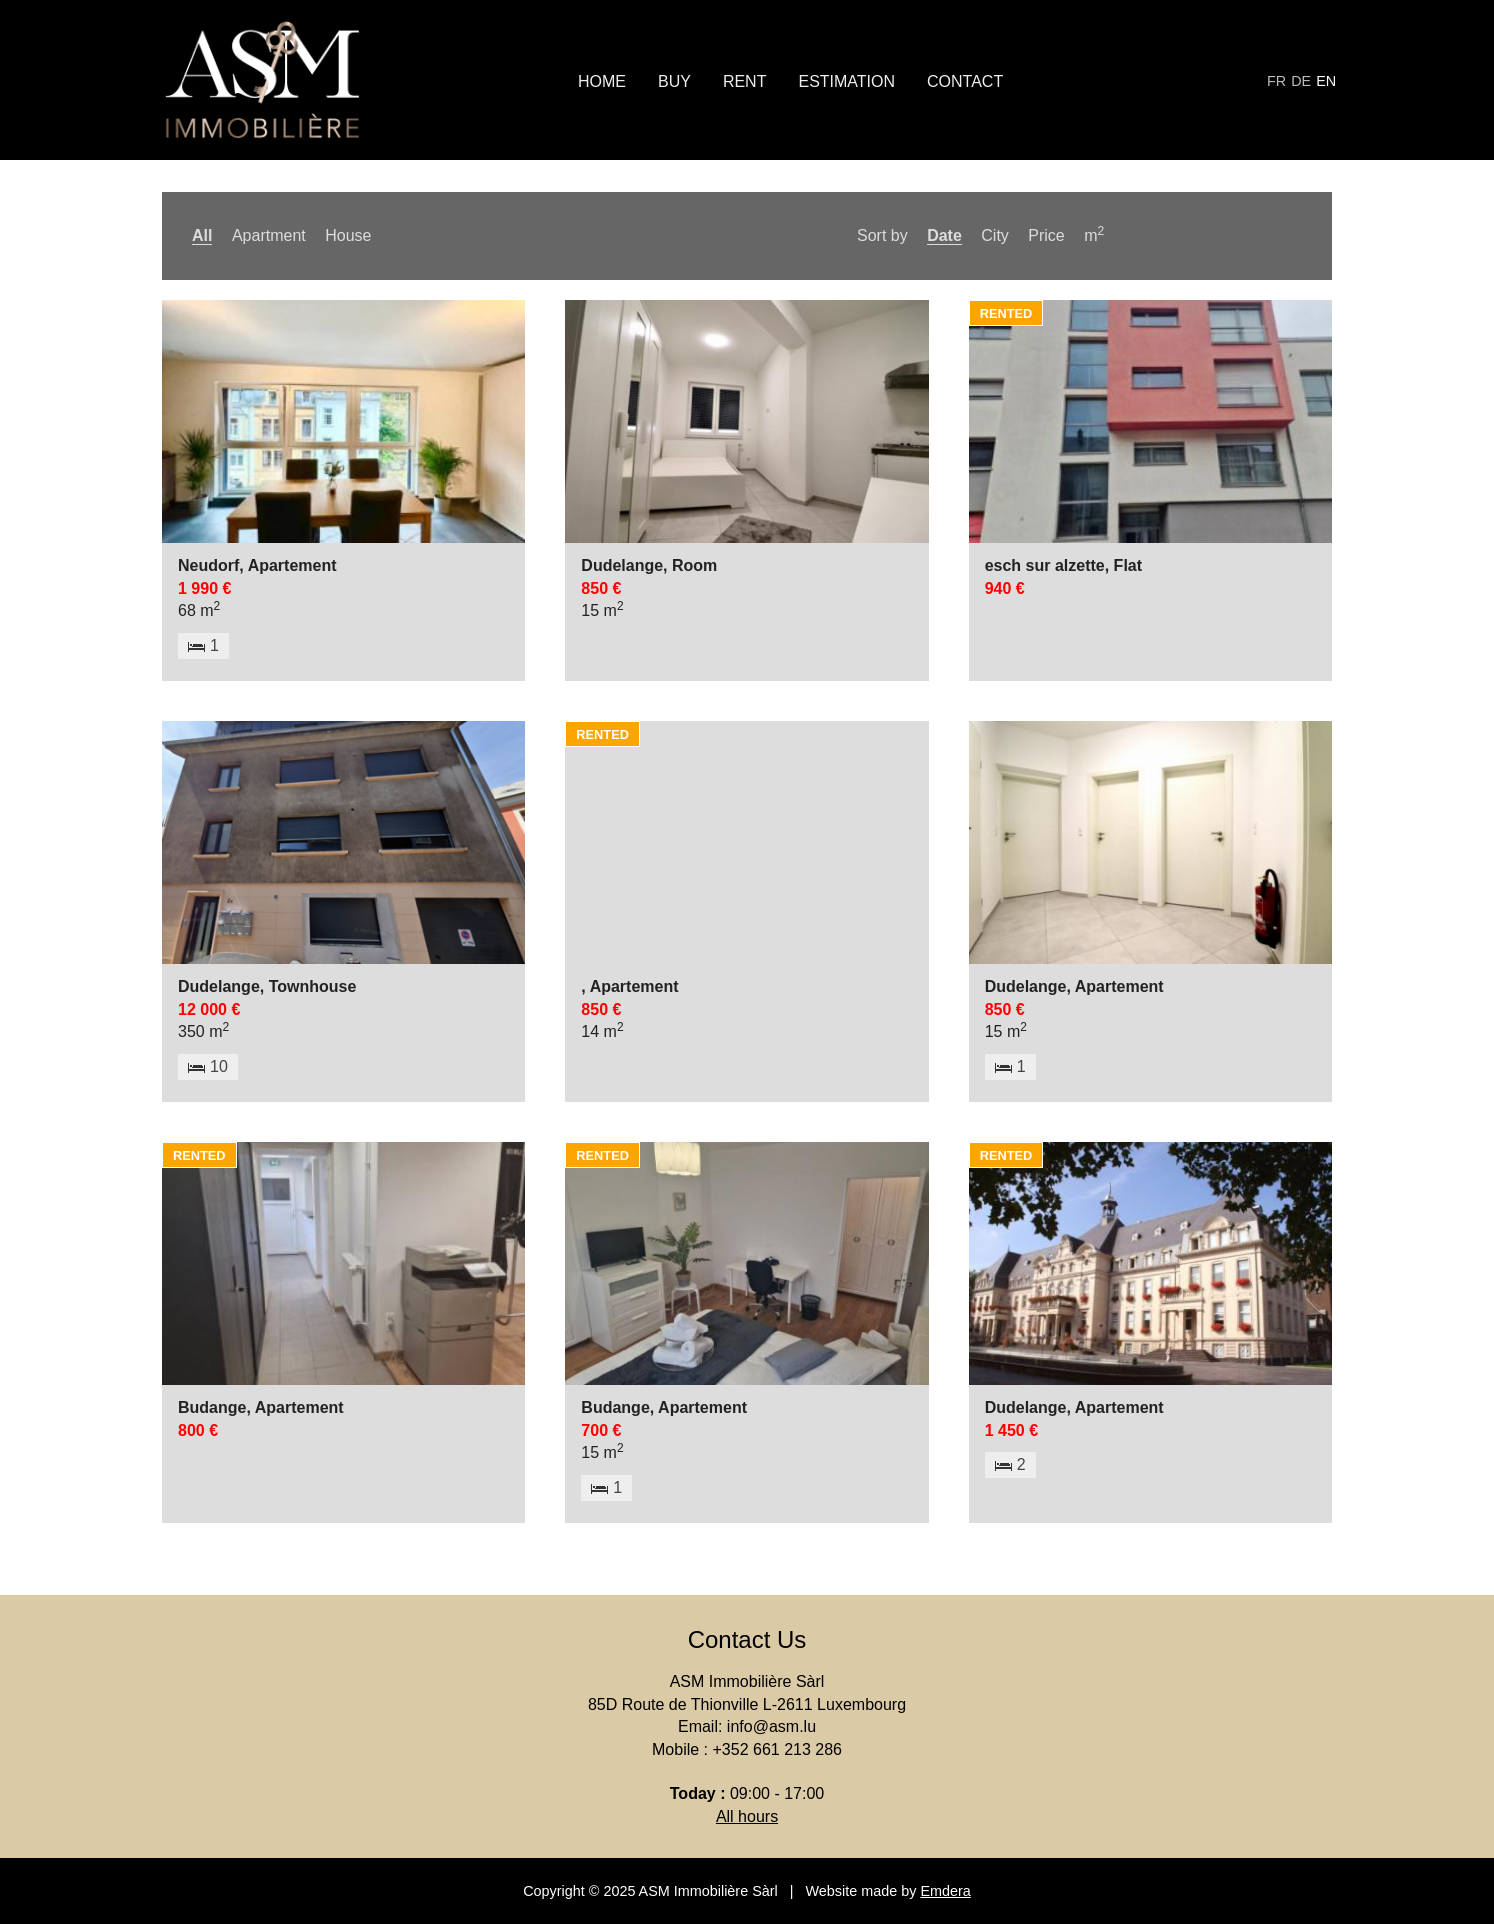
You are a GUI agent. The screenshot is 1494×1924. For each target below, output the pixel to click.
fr (1276, 81)
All (202, 235)
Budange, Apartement (261, 1407)
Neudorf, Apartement (257, 565)
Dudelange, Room (649, 565)
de (1301, 81)
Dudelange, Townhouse (267, 986)
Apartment (269, 235)
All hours (747, 1816)
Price (1046, 235)
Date (944, 235)
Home (602, 81)
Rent (745, 81)
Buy (674, 81)
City (995, 235)
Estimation (846, 81)
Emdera (945, 1891)
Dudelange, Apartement (1074, 986)
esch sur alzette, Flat (1063, 565)
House (348, 235)
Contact (965, 81)
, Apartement (629, 986)
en (1326, 81)
